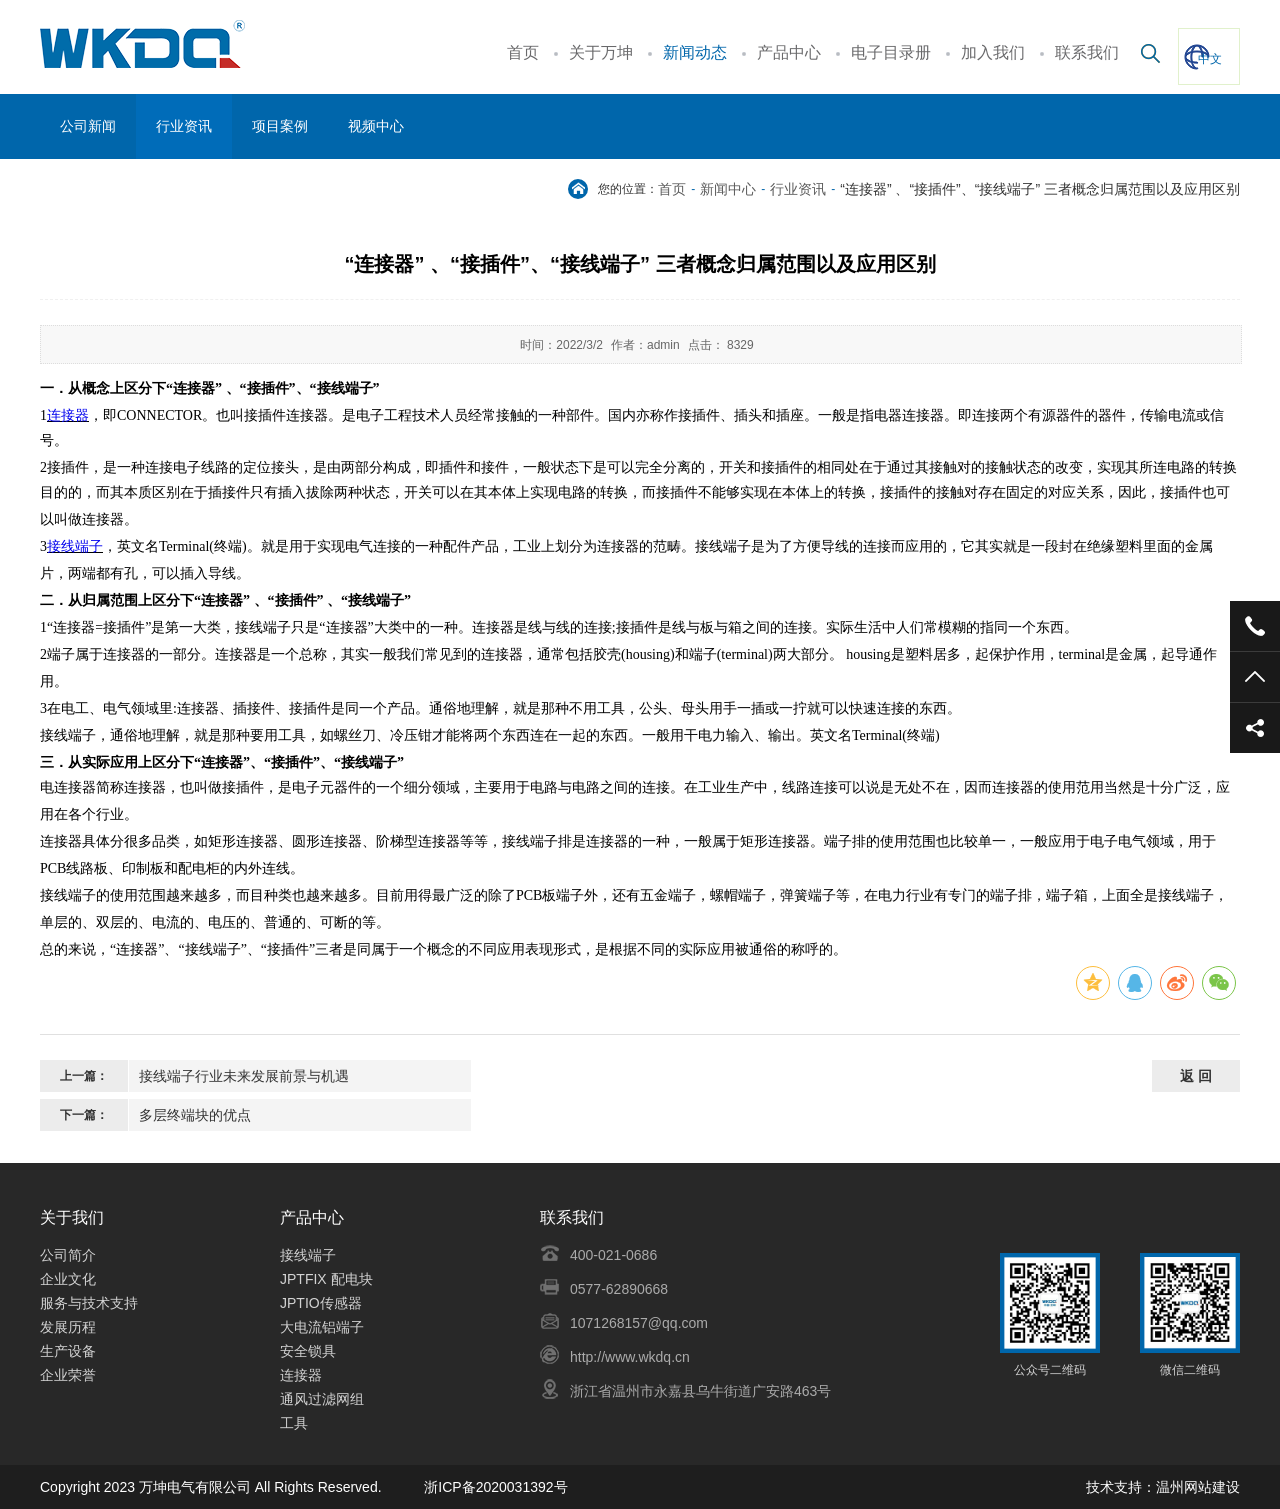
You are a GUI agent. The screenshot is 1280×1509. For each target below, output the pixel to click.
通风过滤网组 (322, 1399)
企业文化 (68, 1279)
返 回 (1196, 1076)
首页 (523, 52)
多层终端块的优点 (195, 1115)
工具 (294, 1423)
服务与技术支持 (89, 1303)
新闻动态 (695, 52)
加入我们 (993, 52)
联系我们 (1087, 52)
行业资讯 (798, 189)
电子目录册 (891, 52)
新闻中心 (728, 189)
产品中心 (789, 52)
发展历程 (68, 1327)
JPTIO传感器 (321, 1303)
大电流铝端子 (322, 1327)
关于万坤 (601, 52)
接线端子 (308, 1255)
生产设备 (68, 1351)
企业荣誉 (68, 1375)
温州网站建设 (1198, 1487)
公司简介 (68, 1255)
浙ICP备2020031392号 (495, 1487)
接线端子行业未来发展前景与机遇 (244, 1076)
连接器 (301, 1375)
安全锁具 (310, 1351)
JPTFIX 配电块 (326, 1279)
